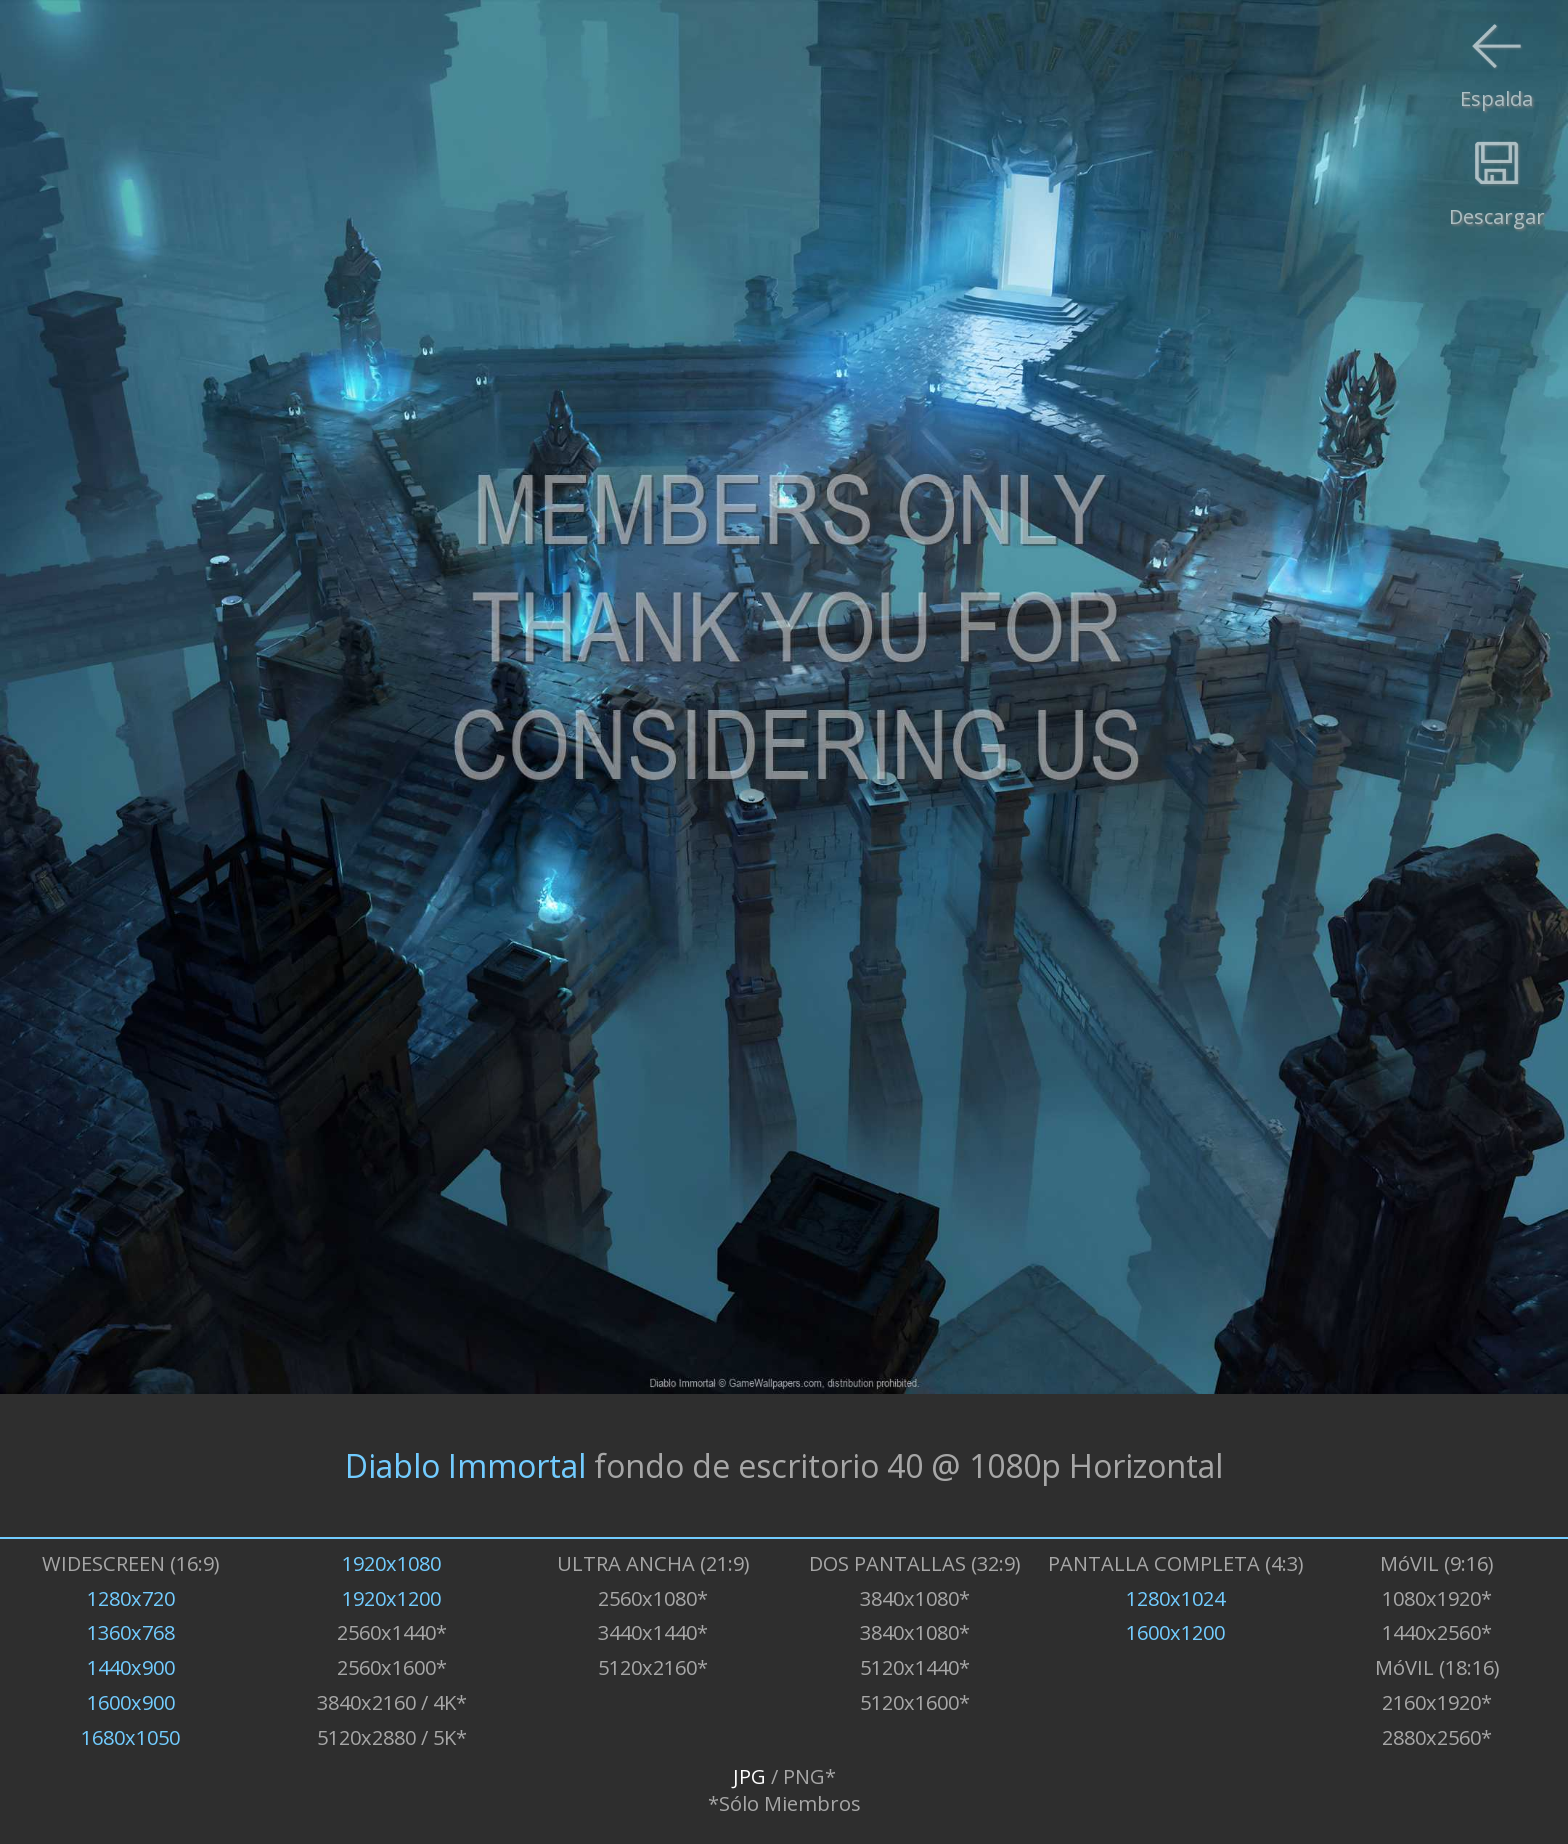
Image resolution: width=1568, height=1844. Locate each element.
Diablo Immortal (465, 1465)
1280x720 (131, 1598)
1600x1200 (1175, 1632)
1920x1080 (391, 1563)
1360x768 (131, 1632)
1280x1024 (1175, 1598)
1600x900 (131, 1702)
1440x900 (131, 1667)
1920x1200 (391, 1598)
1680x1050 (130, 1737)
